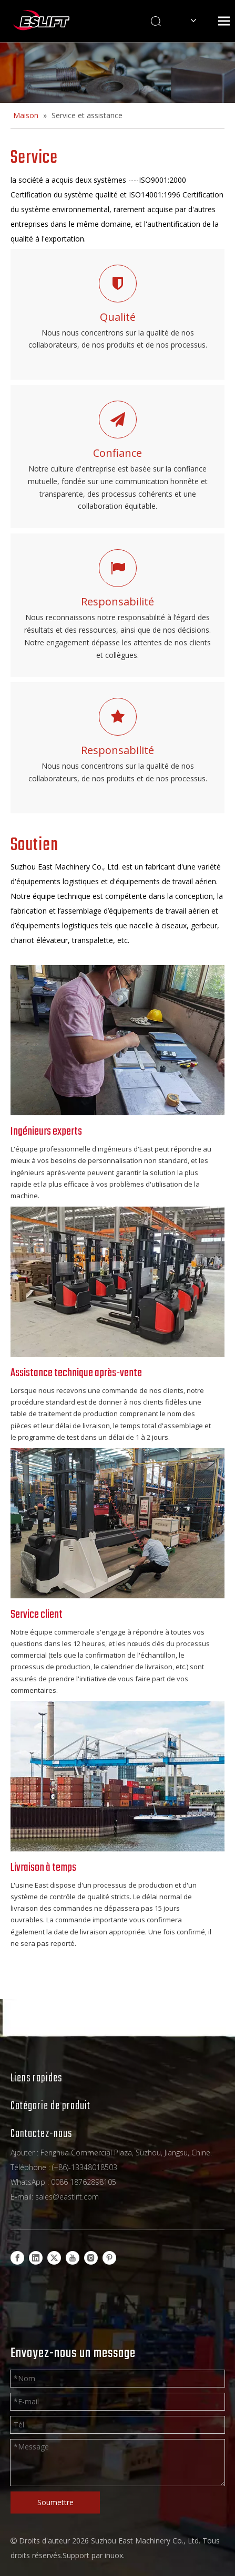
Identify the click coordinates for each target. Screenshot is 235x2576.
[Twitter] (54, 2258)
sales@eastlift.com (67, 2197)
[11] (117, 1282)
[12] (117, 1523)
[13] (117, 1040)
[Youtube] (72, 2258)
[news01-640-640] (117, 1776)
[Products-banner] (117, 72)
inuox (114, 2555)
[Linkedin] (36, 2258)
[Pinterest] (109, 2258)
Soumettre (55, 2502)
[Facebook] (17, 2258)
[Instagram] (91, 2258)
